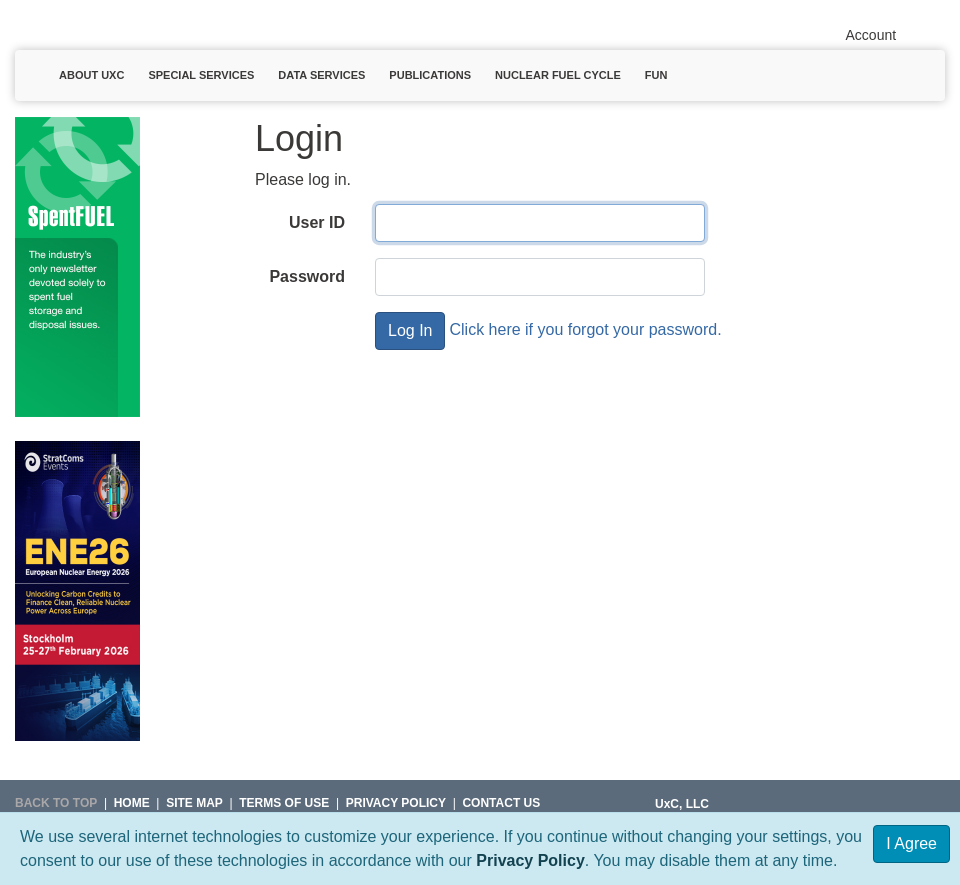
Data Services (321, 75)
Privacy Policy (530, 860)
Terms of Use (284, 803)
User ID (317, 222)
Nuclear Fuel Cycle (558, 75)
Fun (656, 75)
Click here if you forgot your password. (585, 329)
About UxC (91, 75)
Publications (430, 75)
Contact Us (501, 803)
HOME (132, 803)
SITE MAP (194, 803)
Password (307, 276)
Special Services (201, 75)
